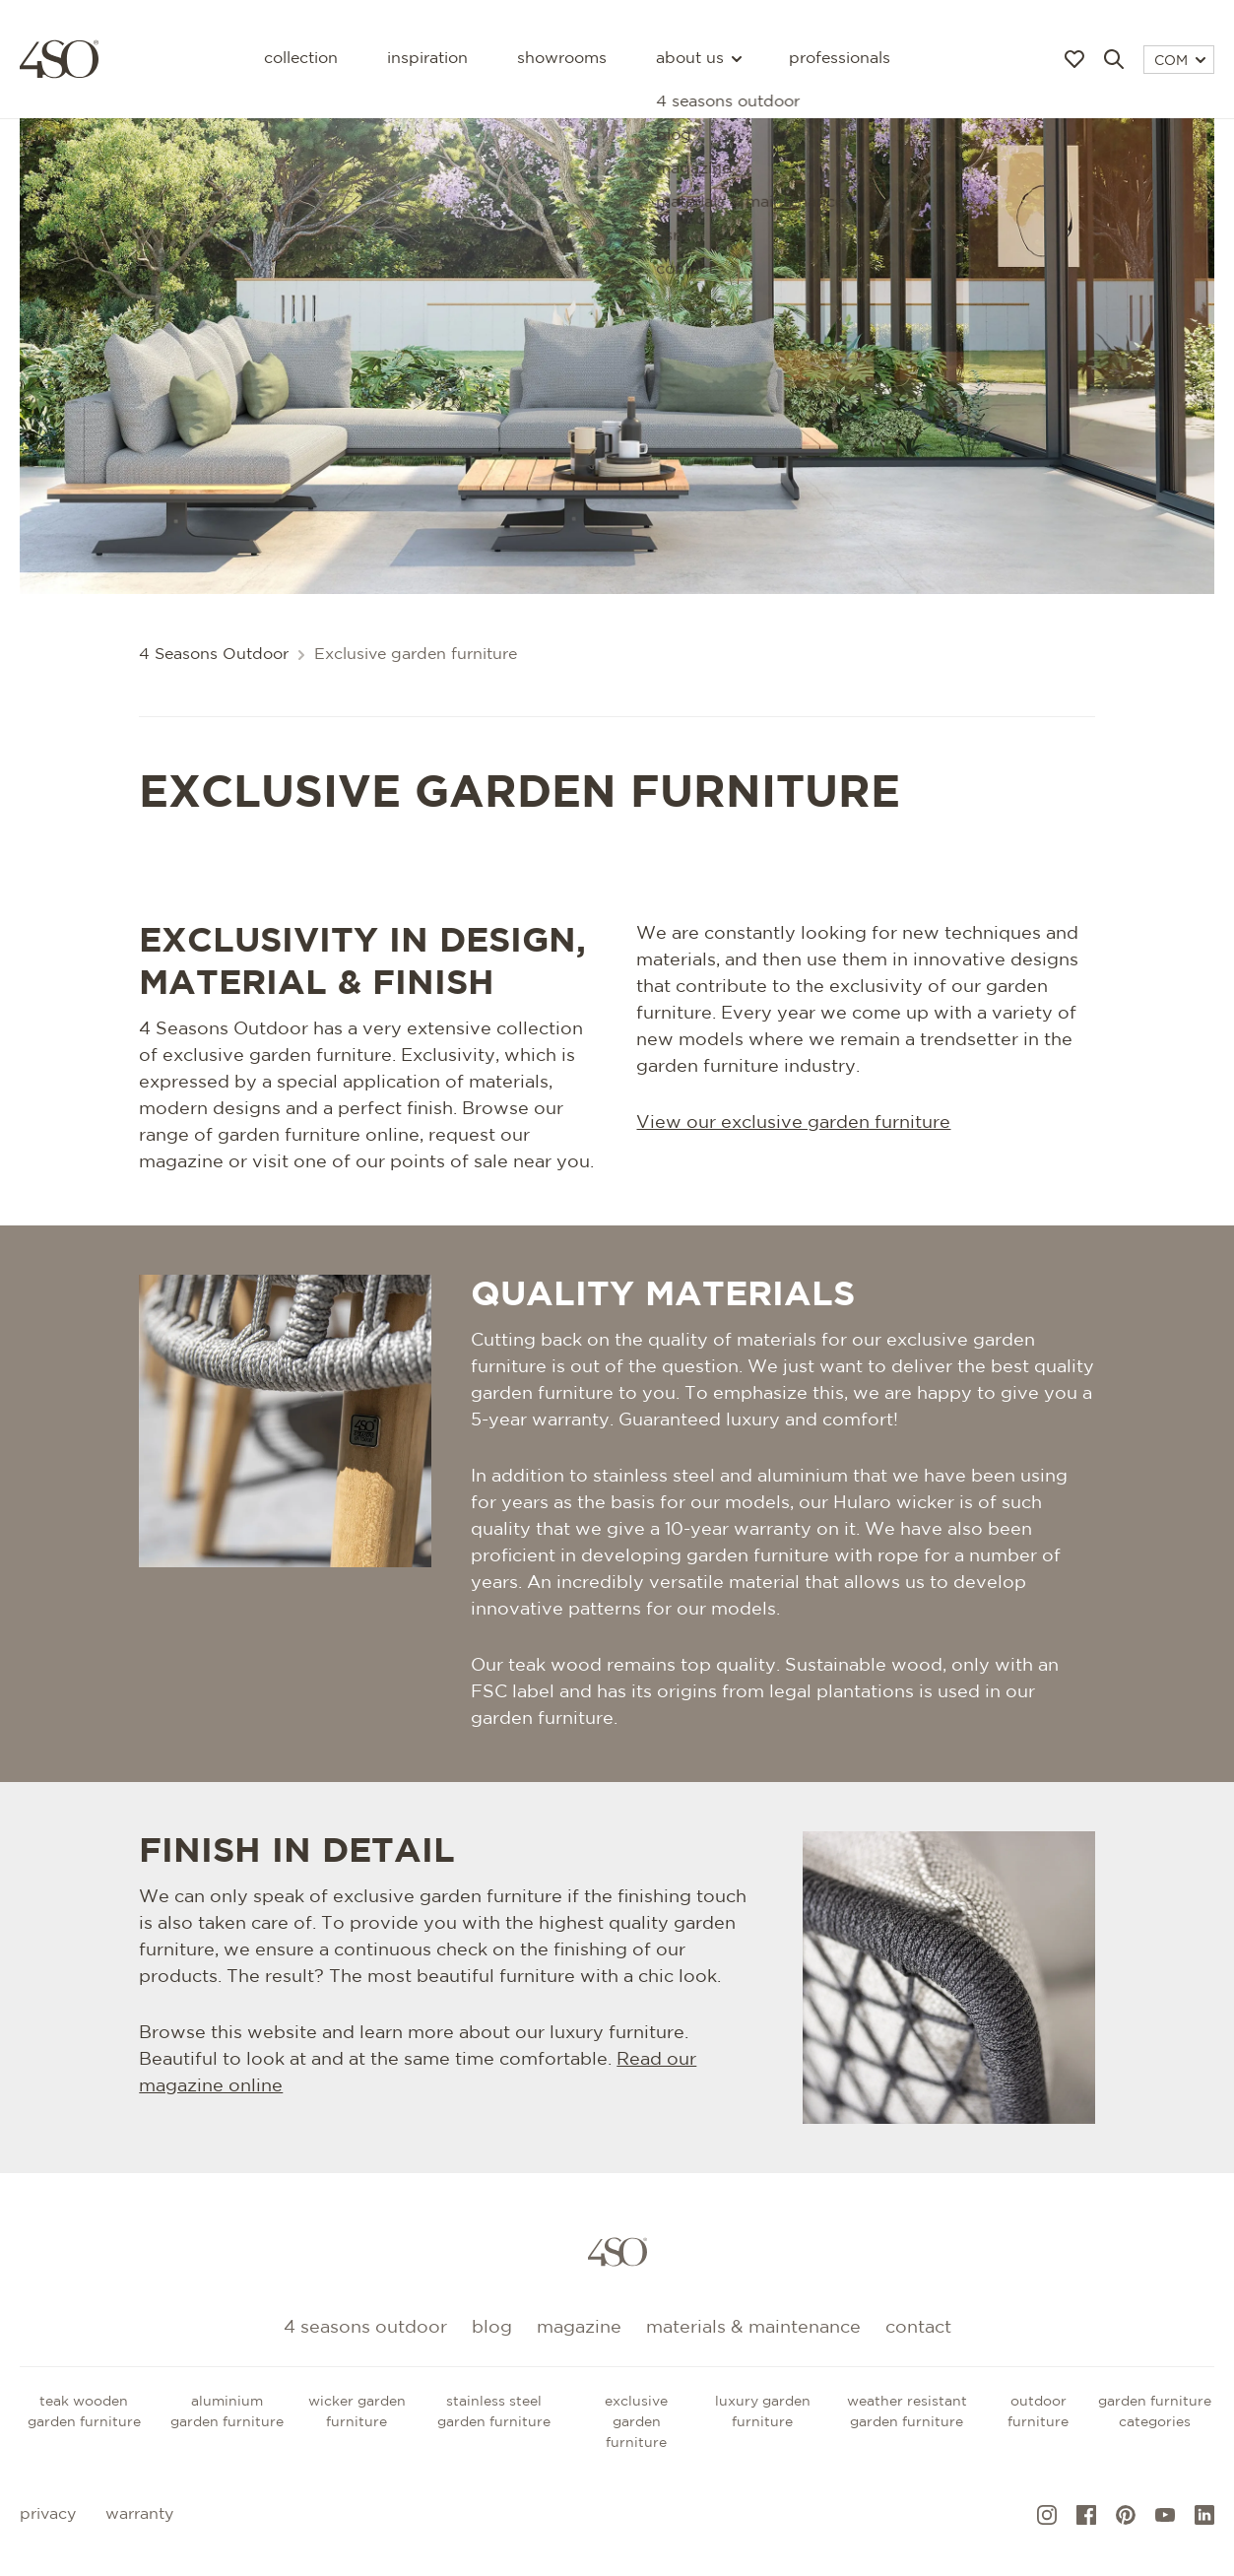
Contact (918, 2328)
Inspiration (427, 58)
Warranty (139, 2514)
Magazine (579, 2328)
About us (698, 58)
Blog (492, 2328)
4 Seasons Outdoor (214, 654)
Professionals (839, 58)
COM (1179, 61)
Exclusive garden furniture (636, 2422)
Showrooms (562, 58)
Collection (301, 58)
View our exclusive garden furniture (793, 1123)
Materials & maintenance (753, 2328)
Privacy (48, 2514)
